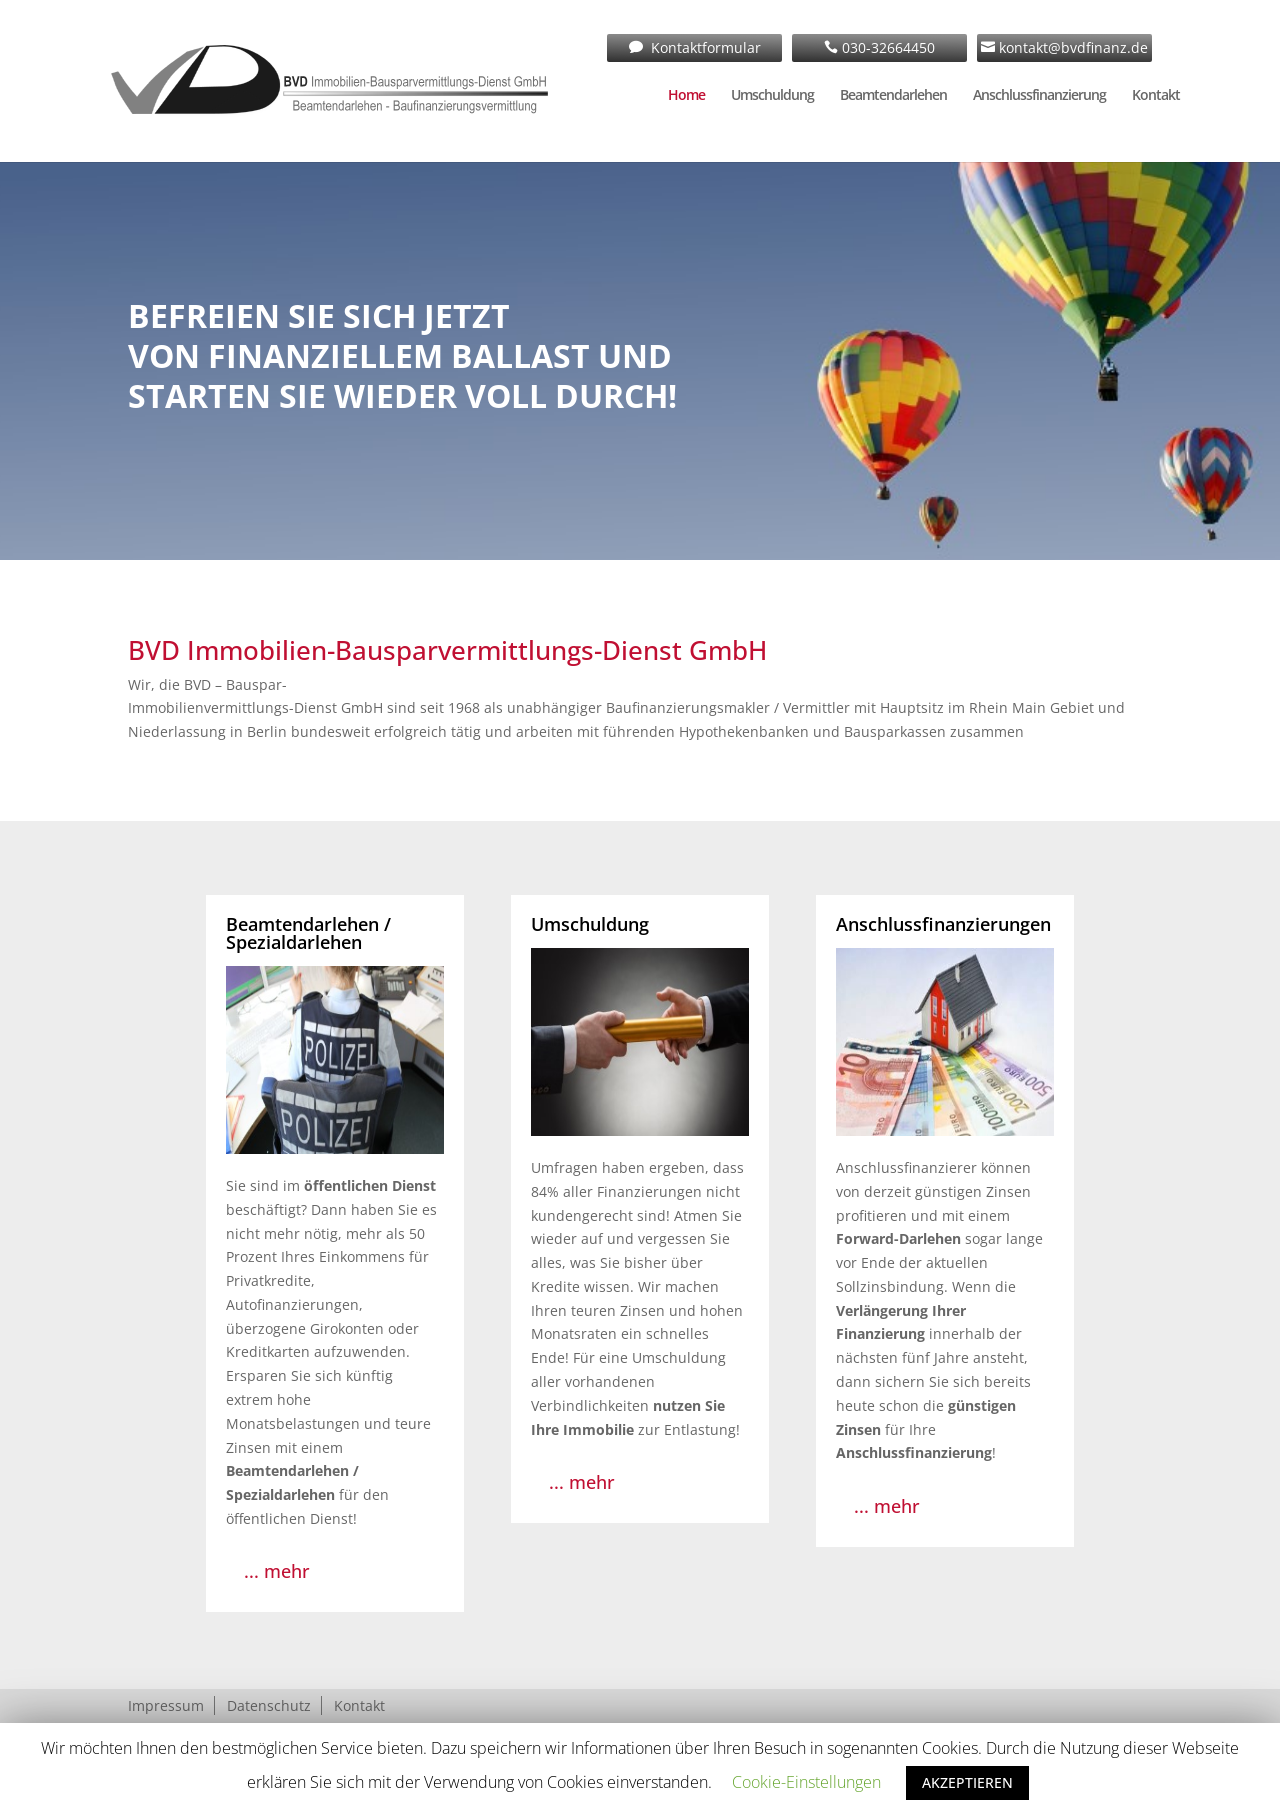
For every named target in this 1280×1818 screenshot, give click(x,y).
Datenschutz (269, 1705)
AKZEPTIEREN (967, 1782)
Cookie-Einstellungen (806, 1782)
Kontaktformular (704, 47)
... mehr (277, 1571)
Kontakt (1156, 96)
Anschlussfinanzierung (1039, 96)
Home (686, 96)
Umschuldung (772, 96)
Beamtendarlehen (893, 96)
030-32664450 (886, 47)
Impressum (166, 1705)
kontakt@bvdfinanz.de (1071, 47)
